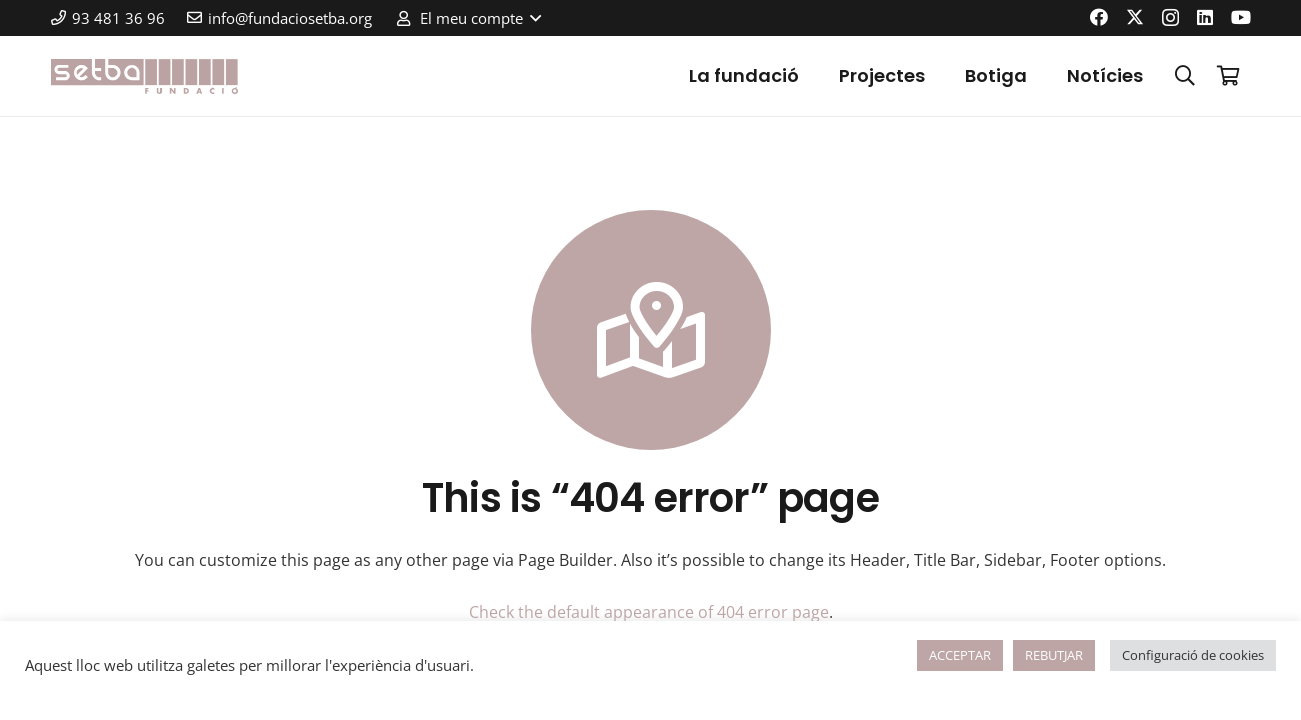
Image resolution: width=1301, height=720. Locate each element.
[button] (467, 18)
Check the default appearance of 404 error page (649, 612)
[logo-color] (145, 76)
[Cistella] (1229, 76)
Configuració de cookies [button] (1193, 655)
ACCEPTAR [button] (960, 655)
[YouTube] (1241, 17)
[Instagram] (1170, 18)
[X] (1135, 17)
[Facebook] (1099, 17)
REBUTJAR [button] (1054, 655)
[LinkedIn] (1205, 17)
